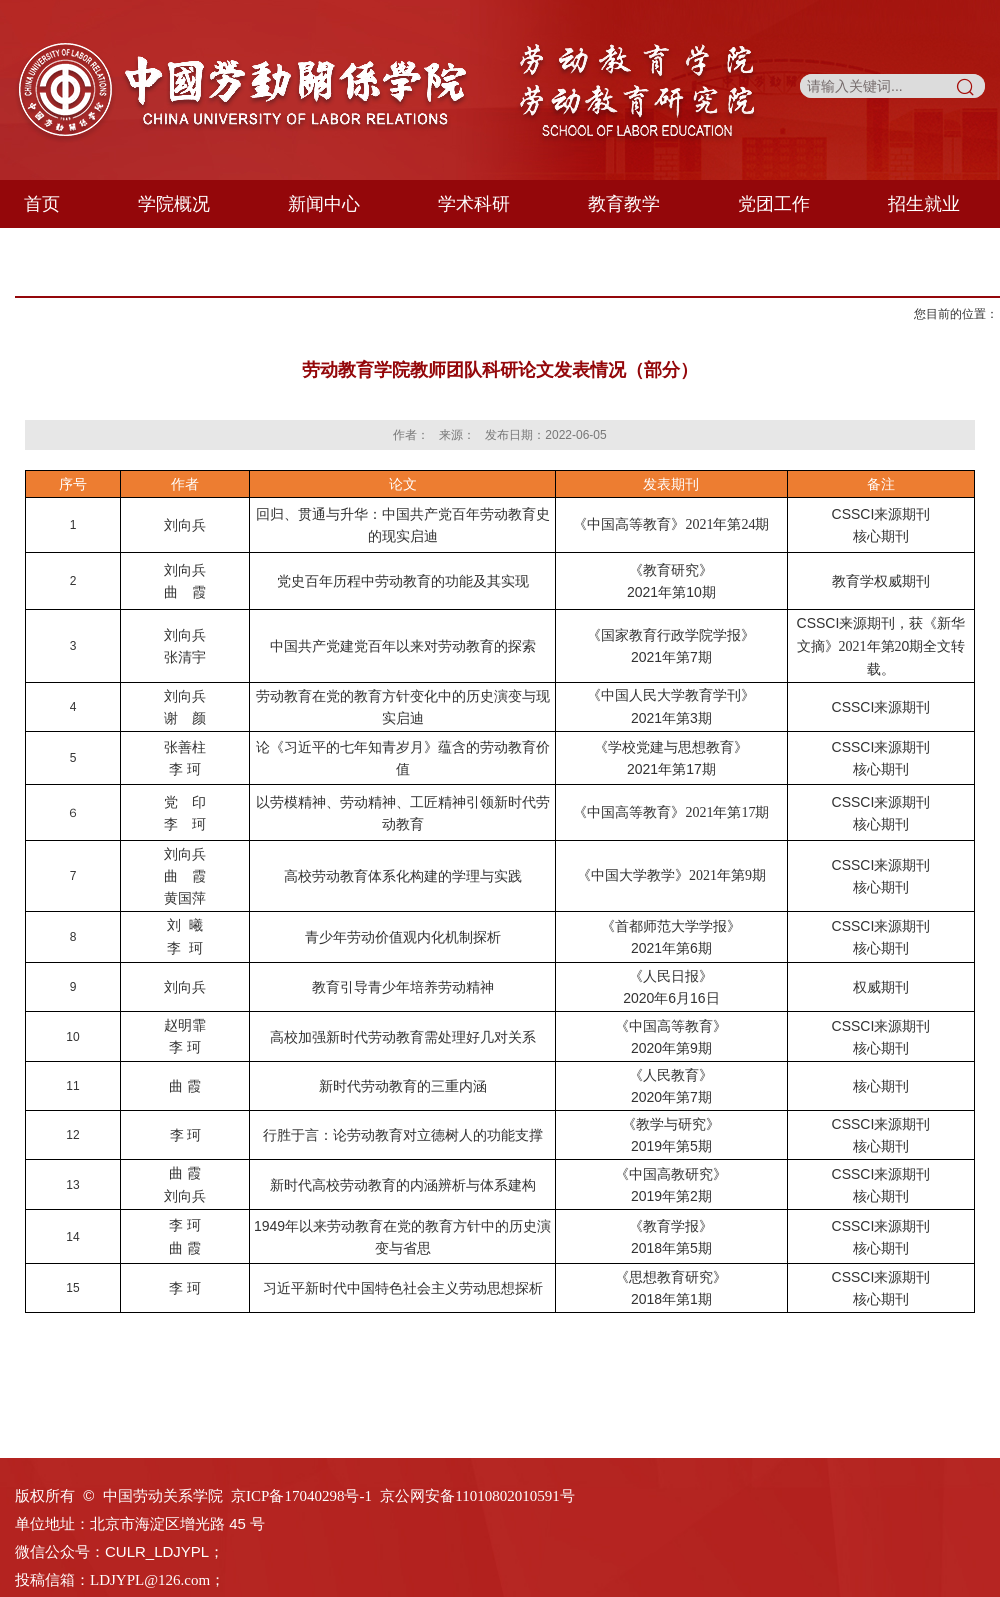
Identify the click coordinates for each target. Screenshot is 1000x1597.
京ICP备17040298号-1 (301, 1496)
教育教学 (624, 204)
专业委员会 (234, 252)
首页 (42, 204)
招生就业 (924, 204)
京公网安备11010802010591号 (477, 1496)
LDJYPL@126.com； (157, 1580)
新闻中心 (324, 204)
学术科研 (474, 204)
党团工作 (774, 204)
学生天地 (75, 252)
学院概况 (174, 204)
